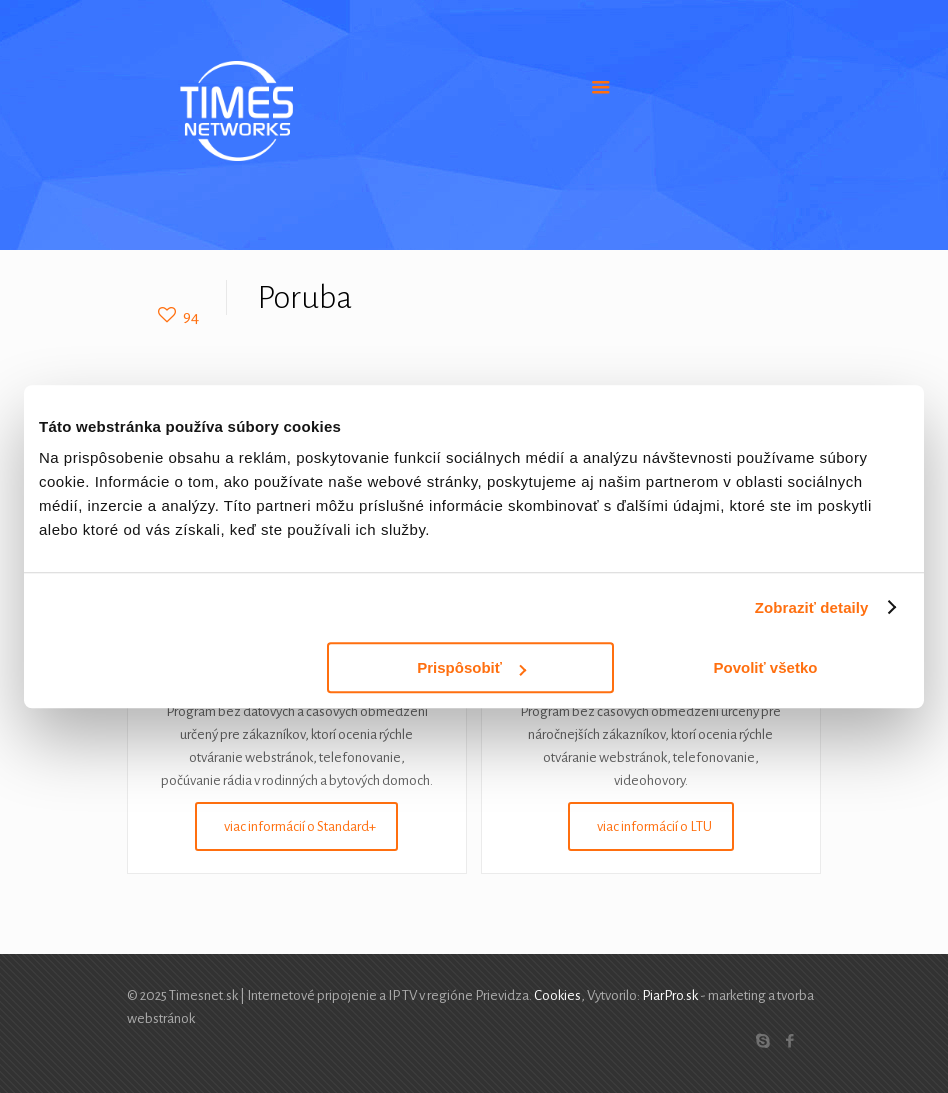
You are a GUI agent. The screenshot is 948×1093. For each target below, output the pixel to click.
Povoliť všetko (766, 667)
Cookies (557, 995)
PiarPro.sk (670, 995)
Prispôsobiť (471, 667)
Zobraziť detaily (812, 607)
